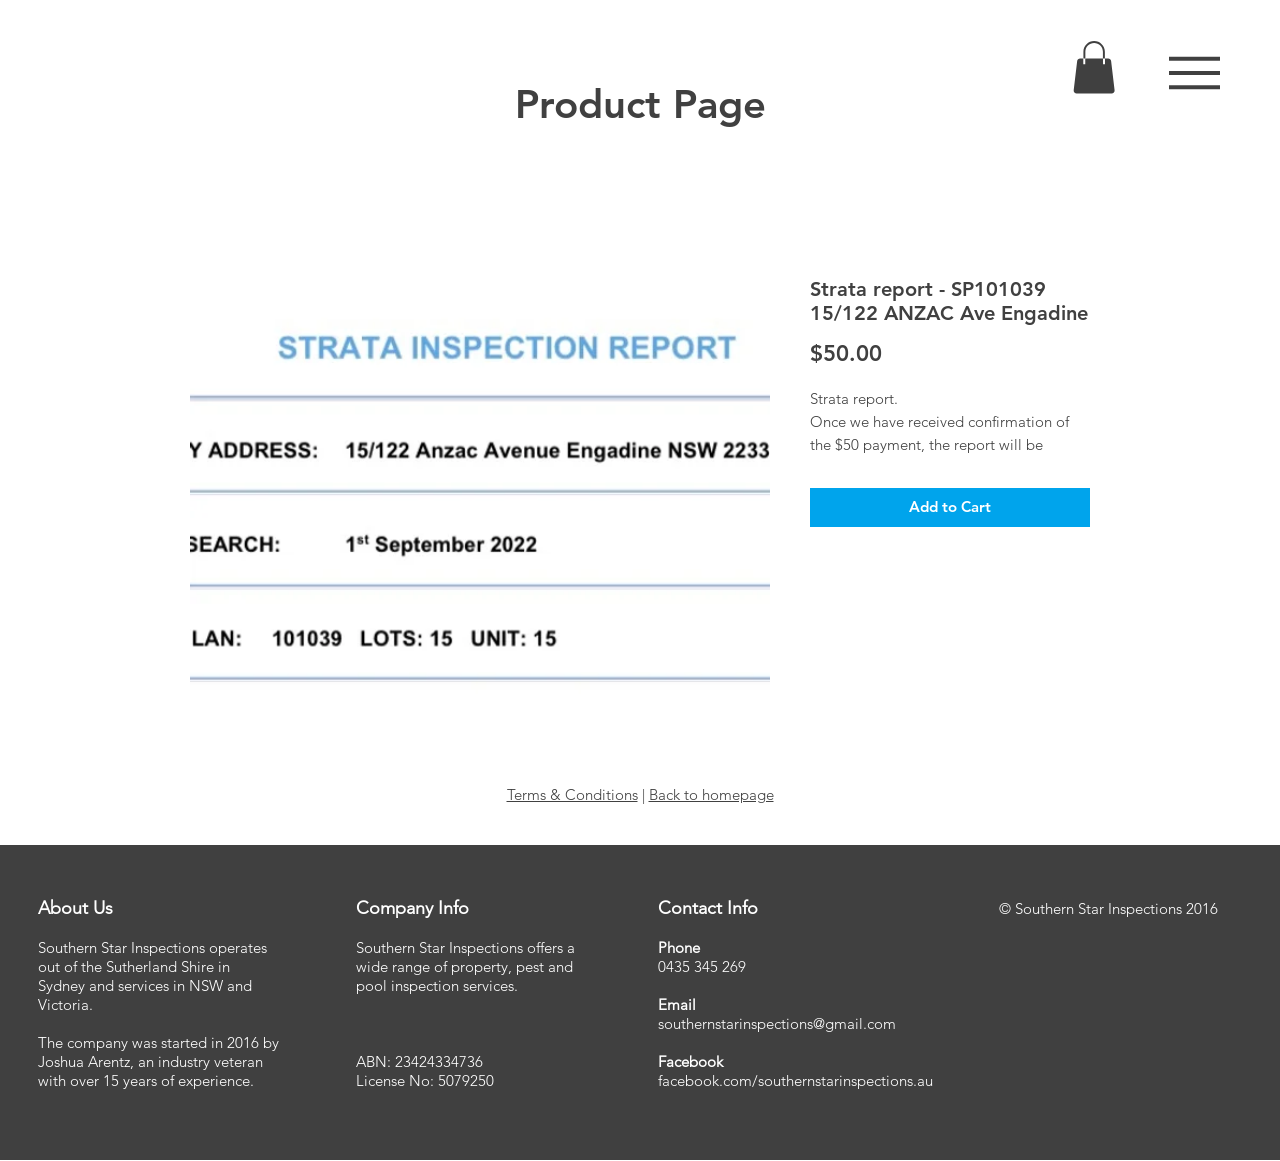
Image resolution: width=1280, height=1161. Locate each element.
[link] (1094, 67)
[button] (1194, 73)
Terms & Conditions (572, 794)
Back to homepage (711, 794)
